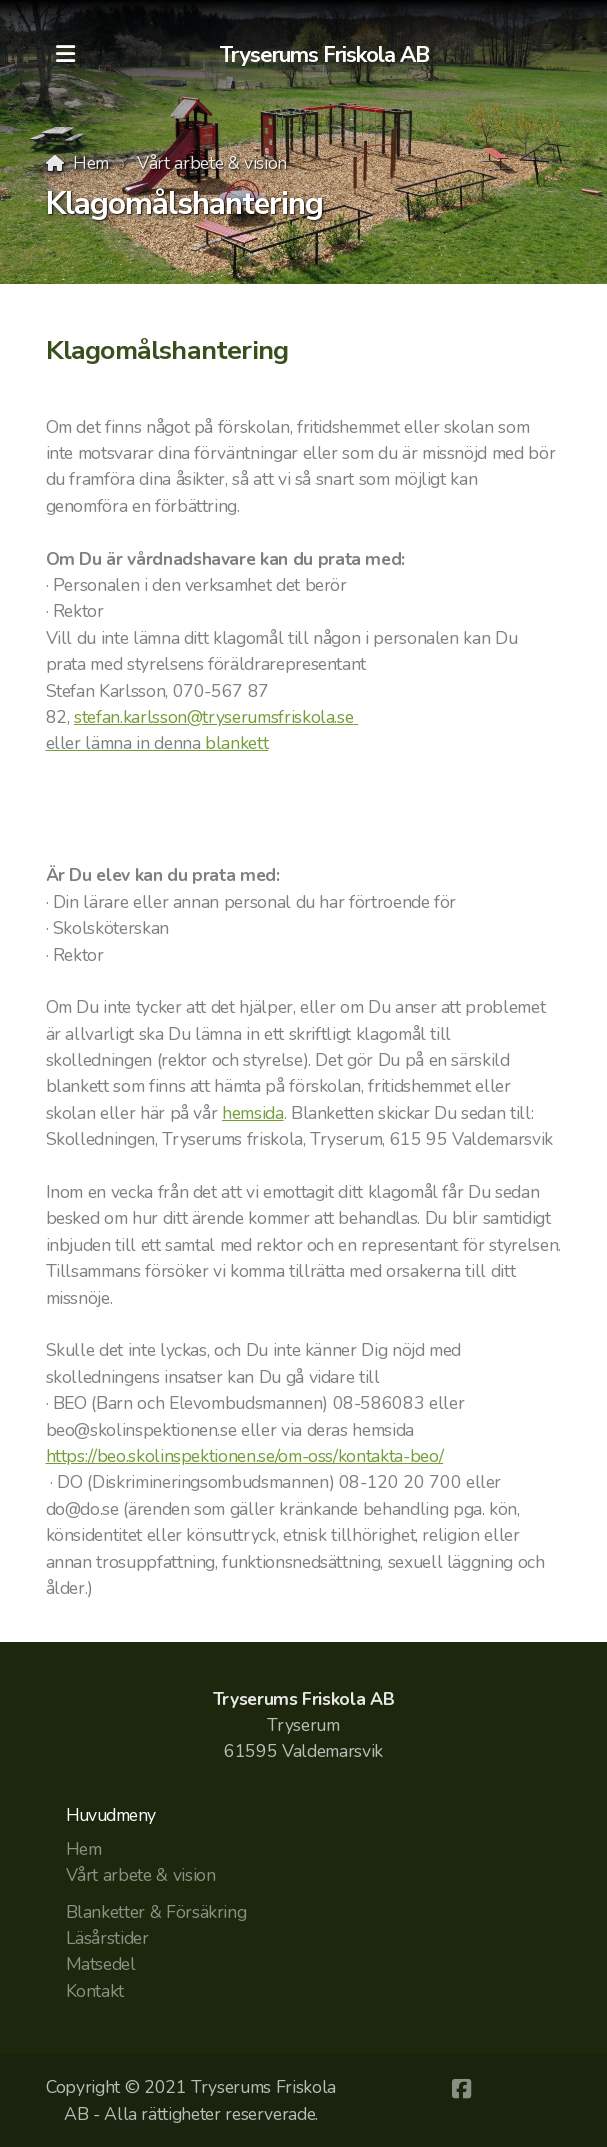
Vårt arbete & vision (212, 163)
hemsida (253, 1113)
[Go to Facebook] (461, 2089)
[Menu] (66, 55)
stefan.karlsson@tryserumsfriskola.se (216, 717)
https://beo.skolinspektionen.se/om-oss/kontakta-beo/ (245, 1456)
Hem (91, 163)
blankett (236, 743)
